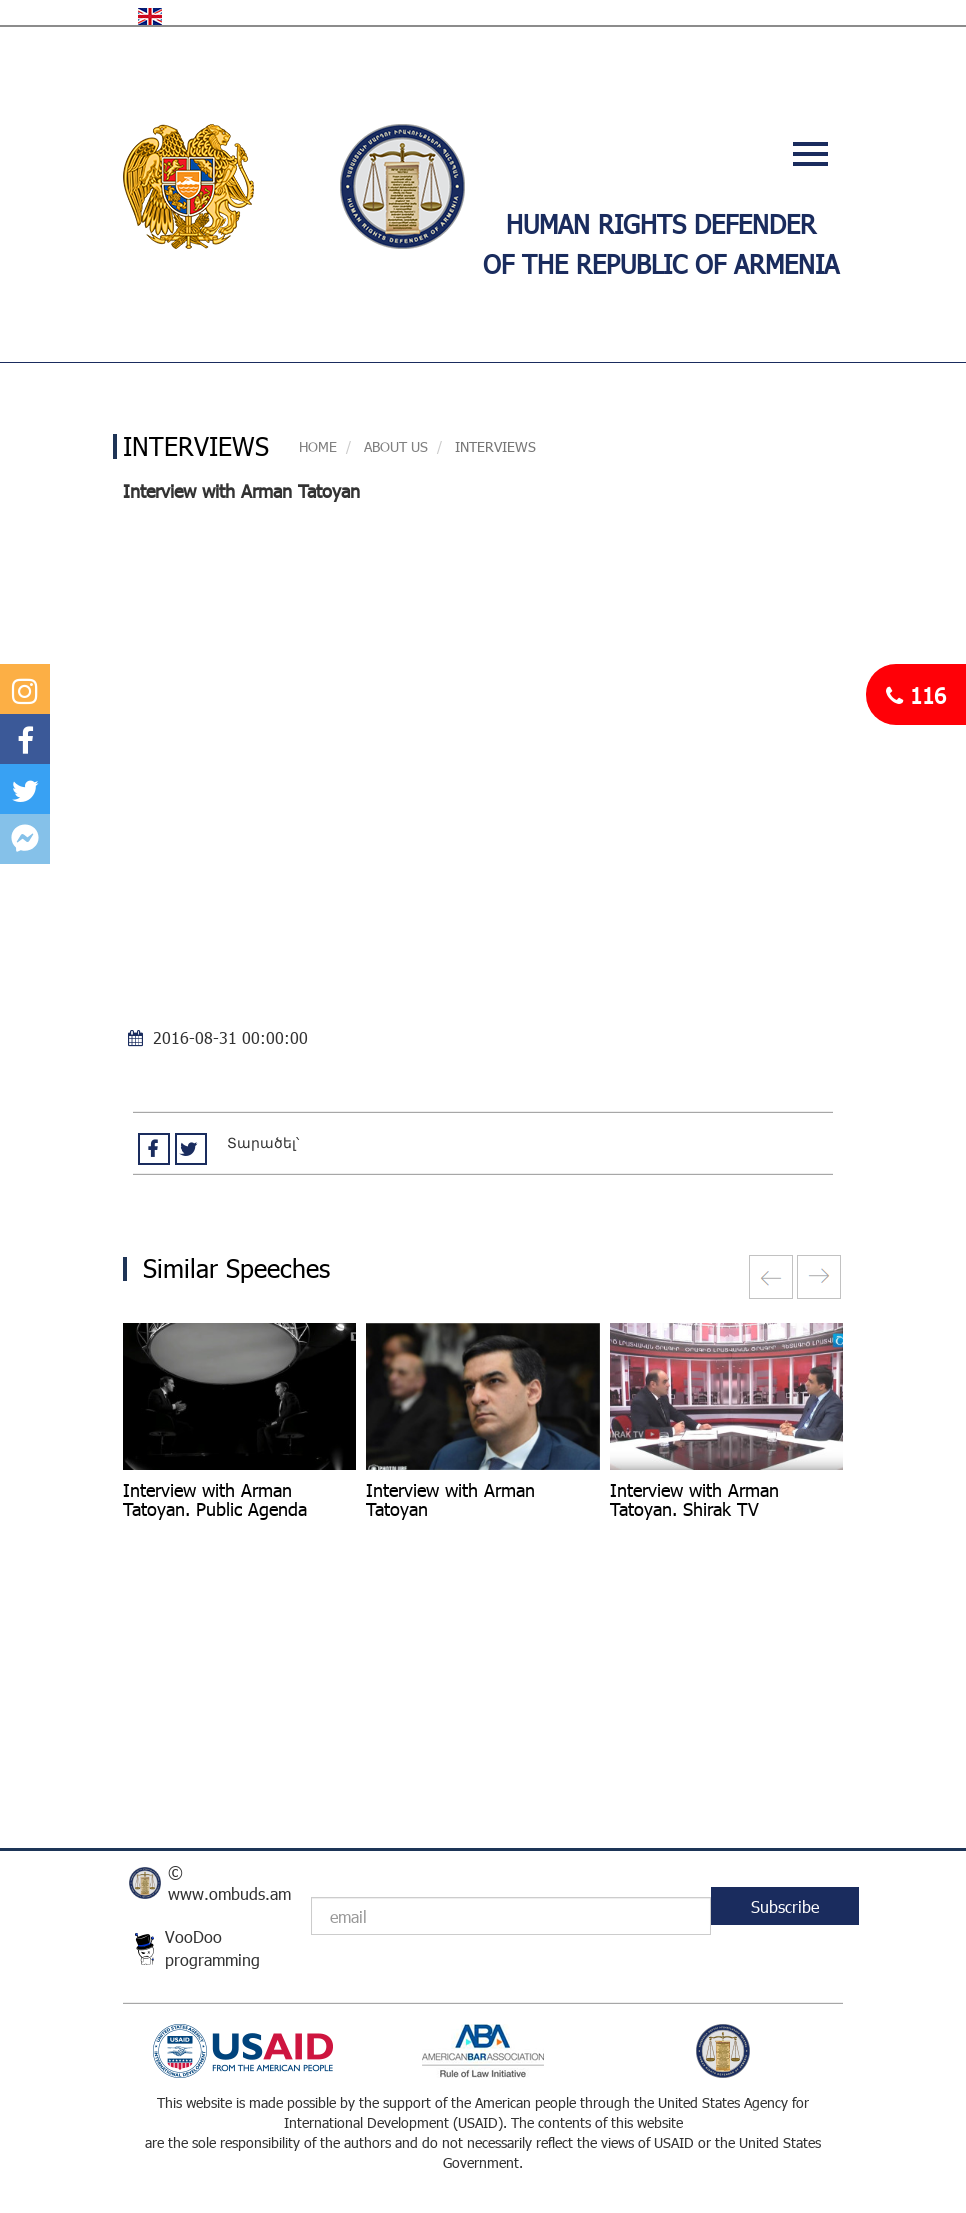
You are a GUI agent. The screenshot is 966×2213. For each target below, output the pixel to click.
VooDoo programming (212, 1948)
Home (318, 446)
